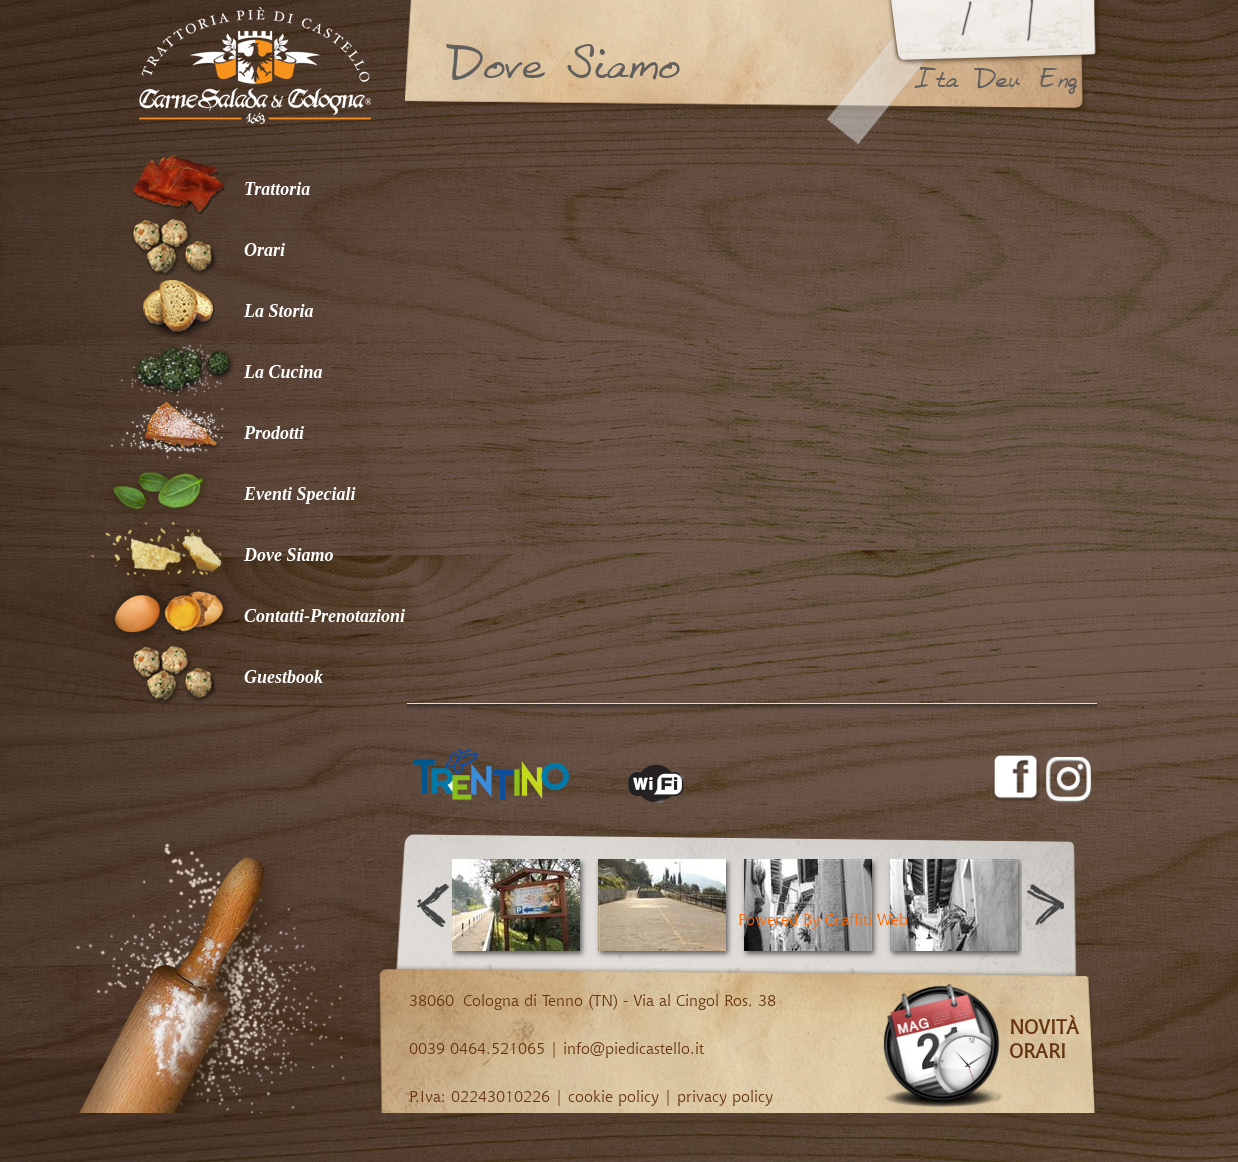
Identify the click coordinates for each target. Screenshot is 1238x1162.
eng (1058, 79)
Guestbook (283, 677)
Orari (264, 250)
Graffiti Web (866, 919)
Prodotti (274, 433)
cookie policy (613, 1096)
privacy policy (725, 1096)
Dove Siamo (289, 555)
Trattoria (277, 189)
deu (997, 79)
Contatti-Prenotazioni (324, 616)
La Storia (279, 311)
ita (936, 79)
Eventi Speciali (300, 494)
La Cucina (283, 372)
